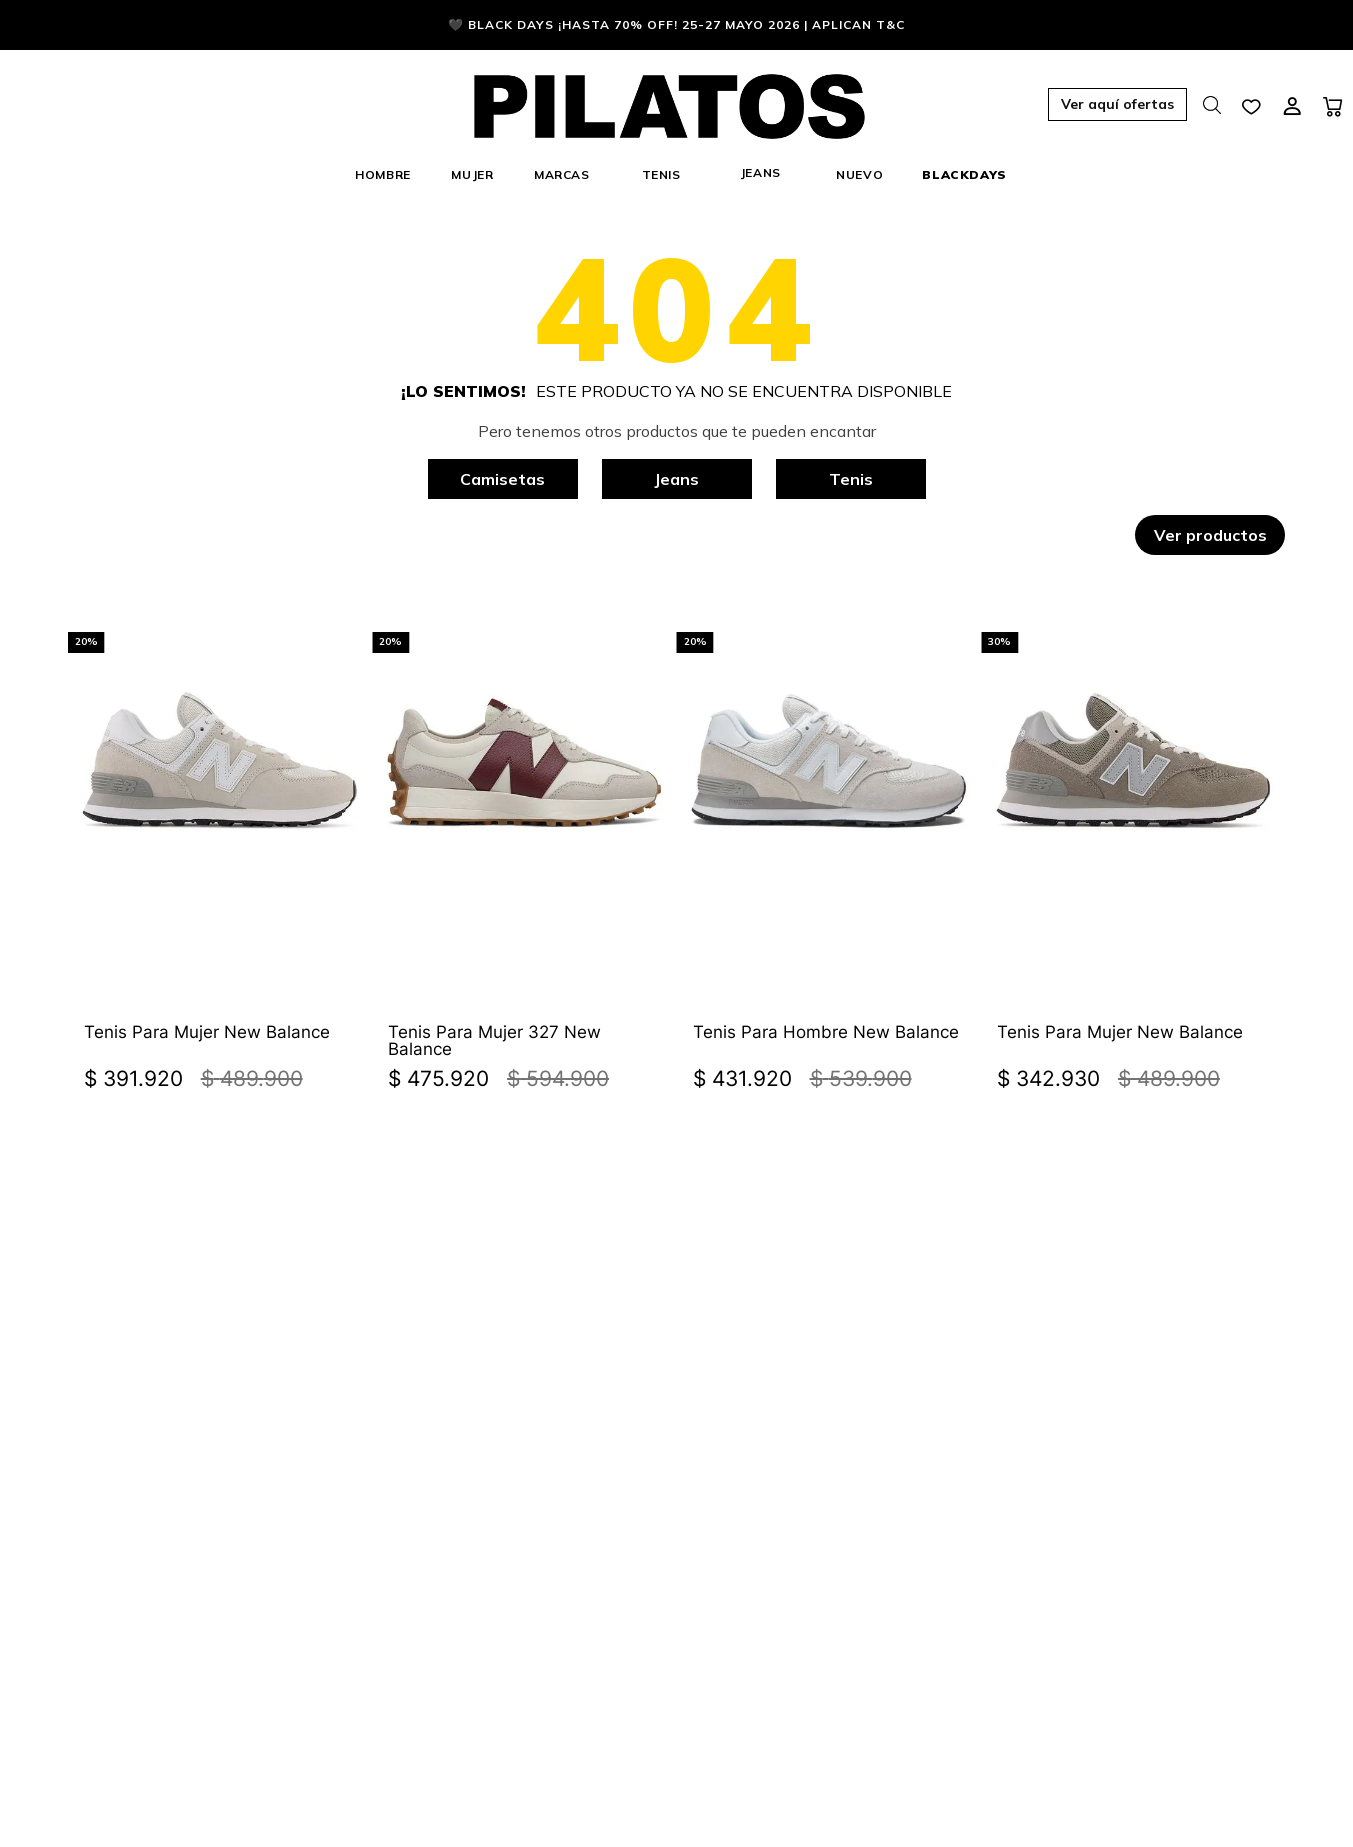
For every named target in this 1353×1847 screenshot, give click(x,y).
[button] (1033, 106)
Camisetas (502, 479)
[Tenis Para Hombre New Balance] (829, 835)
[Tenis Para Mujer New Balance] (220, 835)
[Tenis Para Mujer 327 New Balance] (524, 835)
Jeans (676, 479)
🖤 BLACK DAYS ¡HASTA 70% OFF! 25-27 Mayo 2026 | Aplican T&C (676, 24)
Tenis (851, 479)
